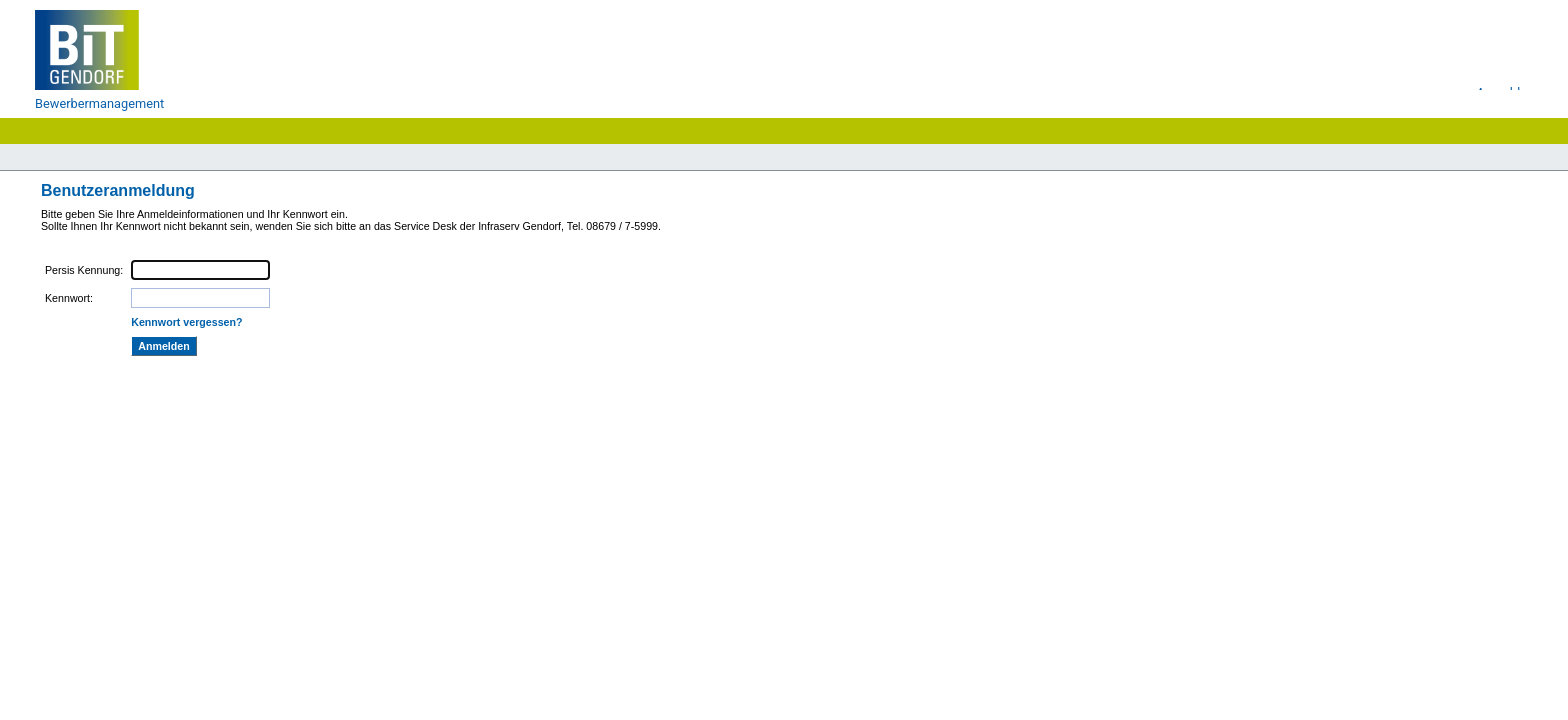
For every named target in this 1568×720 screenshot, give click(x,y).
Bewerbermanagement (99, 103)
